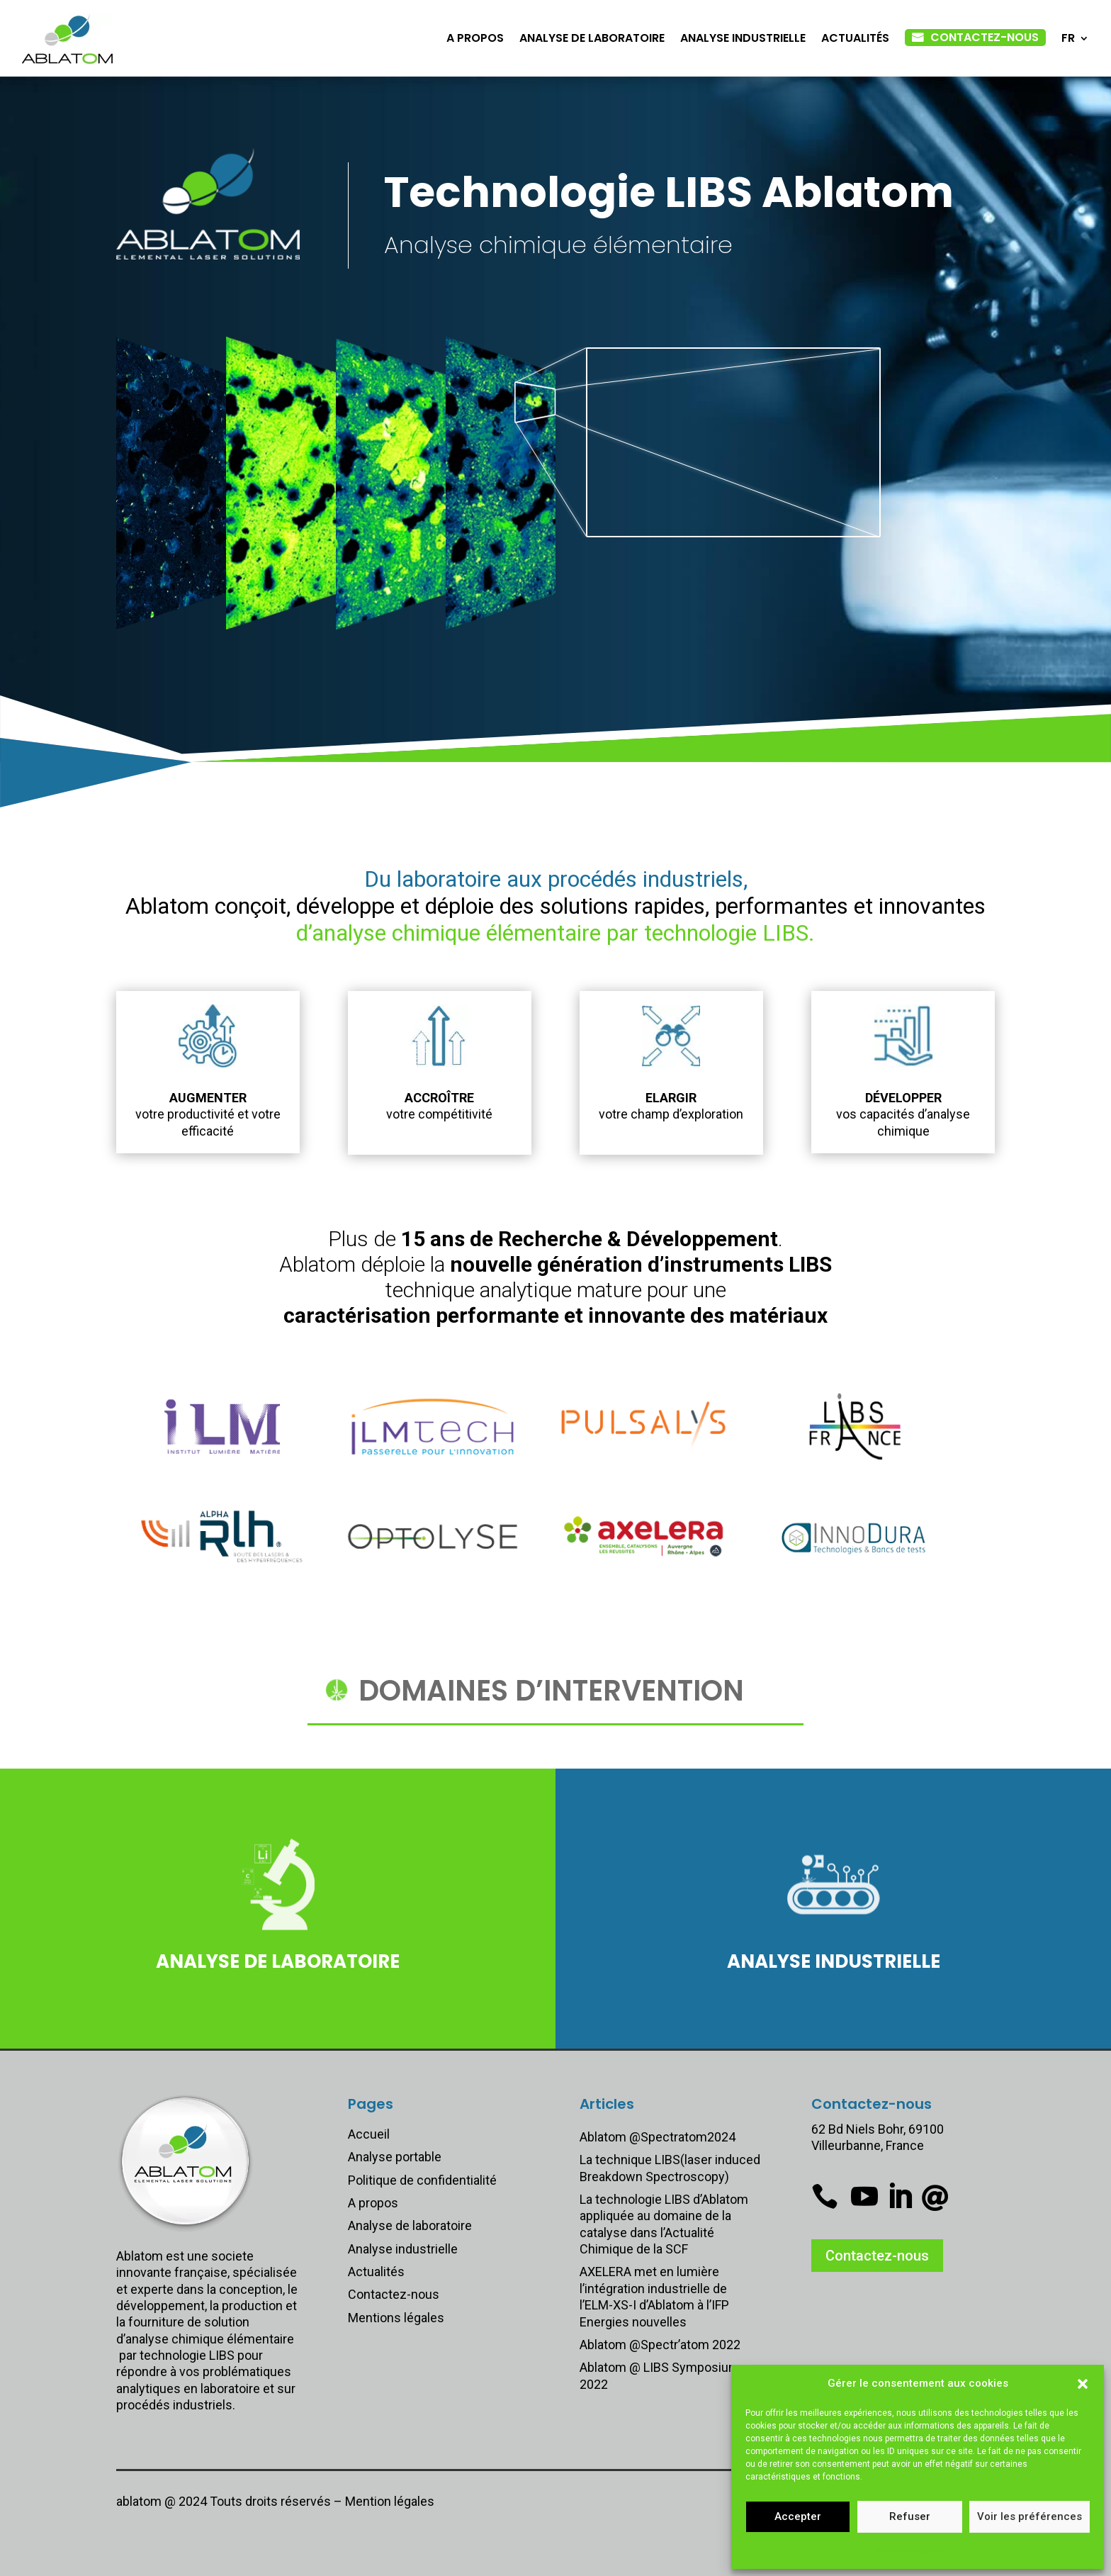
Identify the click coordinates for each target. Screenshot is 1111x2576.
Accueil (369, 2134)
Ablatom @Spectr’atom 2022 (660, 2344)
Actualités (855, 38)
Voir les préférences (1029, 2516)
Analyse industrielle (743, 38)
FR (1068, 38)
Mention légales (389, 2501)
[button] (1083, 2384)
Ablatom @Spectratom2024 (657, 2136)
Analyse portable (394, 2156)
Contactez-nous (984, 37)
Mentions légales (910, 2550)
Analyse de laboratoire (592, 38)
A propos (475, 38)
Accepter (797, 2516)
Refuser (909, 2516)
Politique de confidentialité (422, 2180)
